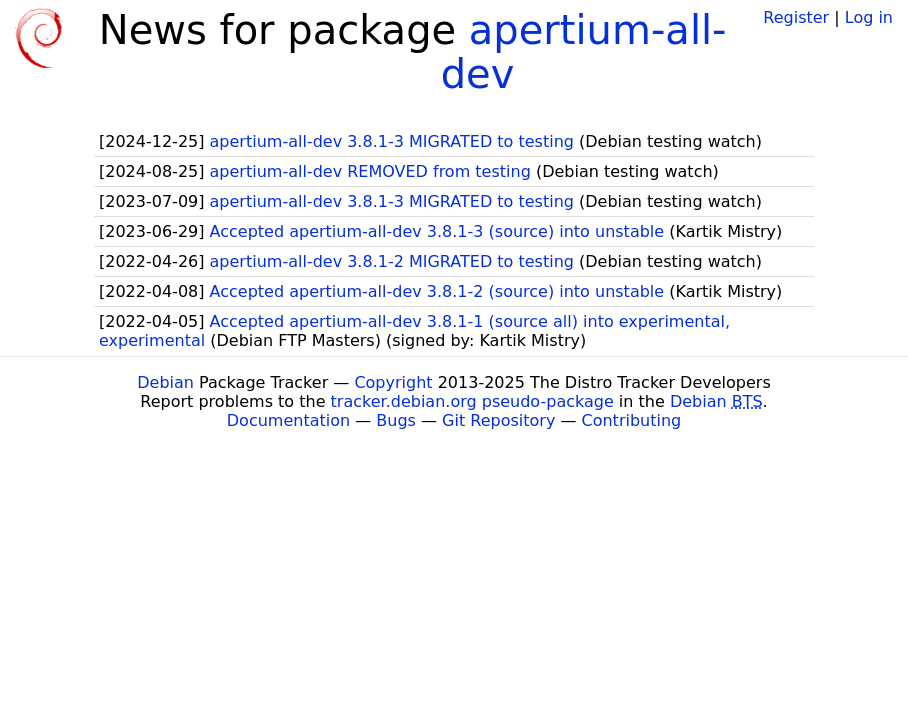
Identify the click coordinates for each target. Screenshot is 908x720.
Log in (869, 17)
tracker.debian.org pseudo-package (472, 401)
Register (796, 17)
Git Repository (498, 420)
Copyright (393, 382)
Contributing (632, 420)
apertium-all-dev (584, 52)
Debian (165, 382)
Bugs (396, 420)
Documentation (288, 420)
